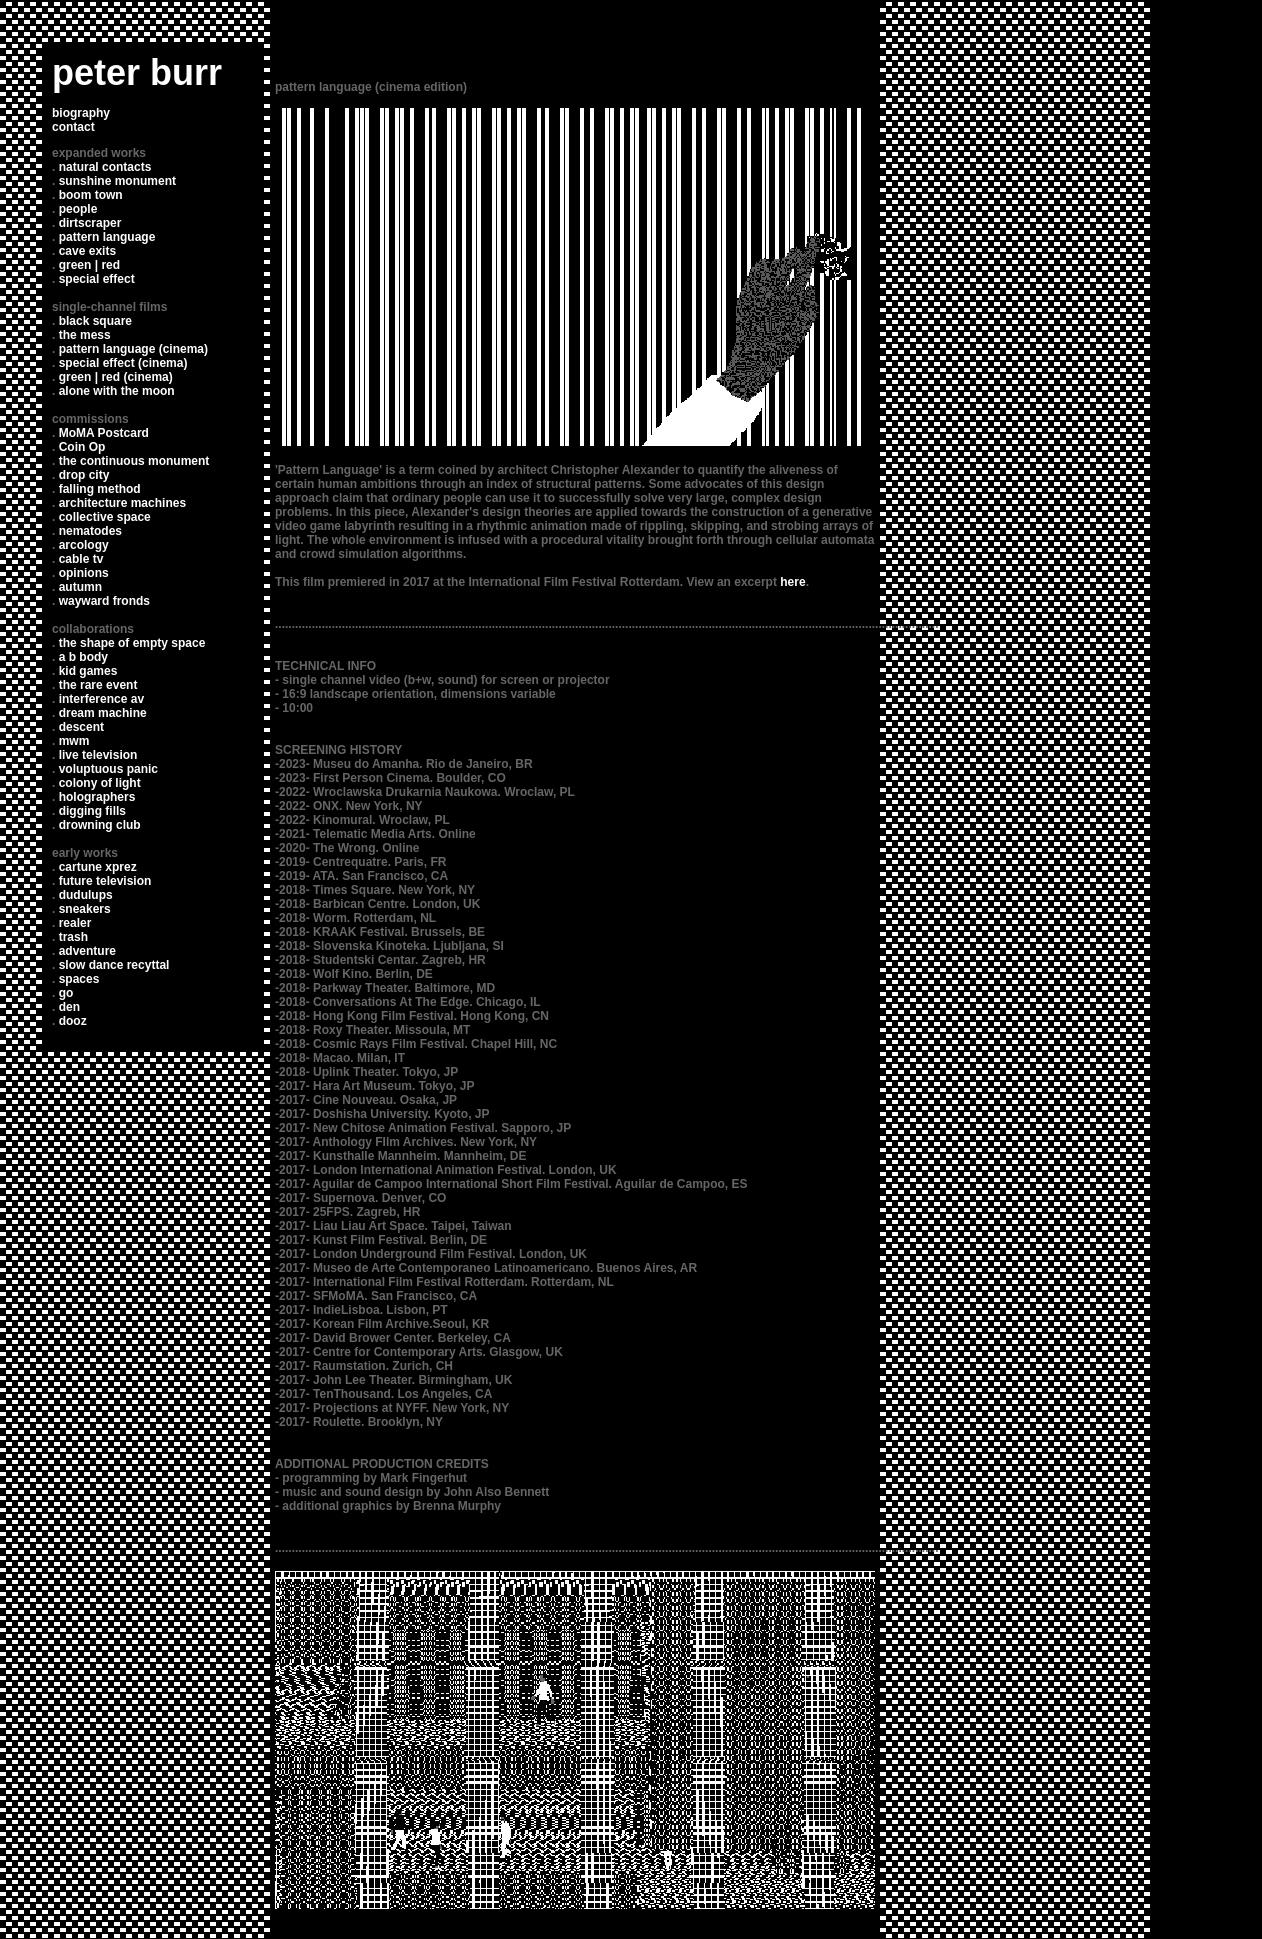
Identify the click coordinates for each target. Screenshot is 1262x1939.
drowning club (100, 825)
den (69, 1007)
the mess (85, 335)
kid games (88, 671)
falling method (100, 489)
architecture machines (122, 503)
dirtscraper (90, 223)
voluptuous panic (108, 769)
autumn (80, 587)
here (792, 582)
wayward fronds (104, 601)
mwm (74, 741)
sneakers (85, 909)
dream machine (103, 713)
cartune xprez (98, 867)
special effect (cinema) (123, 363)
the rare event (98, 685)
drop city (84, 475)
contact (73, 127)
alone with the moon (117, 391)
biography (81, 113)
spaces (79, 979)
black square (95, 321)
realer (75, 923)
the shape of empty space (132, 643)
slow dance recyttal (114, 965)
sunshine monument (117, 181)
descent (81, 727)
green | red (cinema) (116, 377)
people (78, 209)
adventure (87, 951)
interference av (101, 699)
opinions (84, 573)
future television (105, 881)
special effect (97, 279)
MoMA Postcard (104, 433)
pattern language (107, 237)
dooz (73, 1021)
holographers (97, 797)
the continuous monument (134, 461)
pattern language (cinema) (133, 349)
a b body (83, 657)
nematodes (90, 531)
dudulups (86, 895)
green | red (89, 265)
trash (73, 937)
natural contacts (105, 167)
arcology (84, 545)
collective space (105, 517)
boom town (91, 195)
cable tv (81, 559)
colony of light (100, 783)
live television (98, 755)
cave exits (87, 251)
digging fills (92, 811)
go (66, 993)
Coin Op (82, 447)
